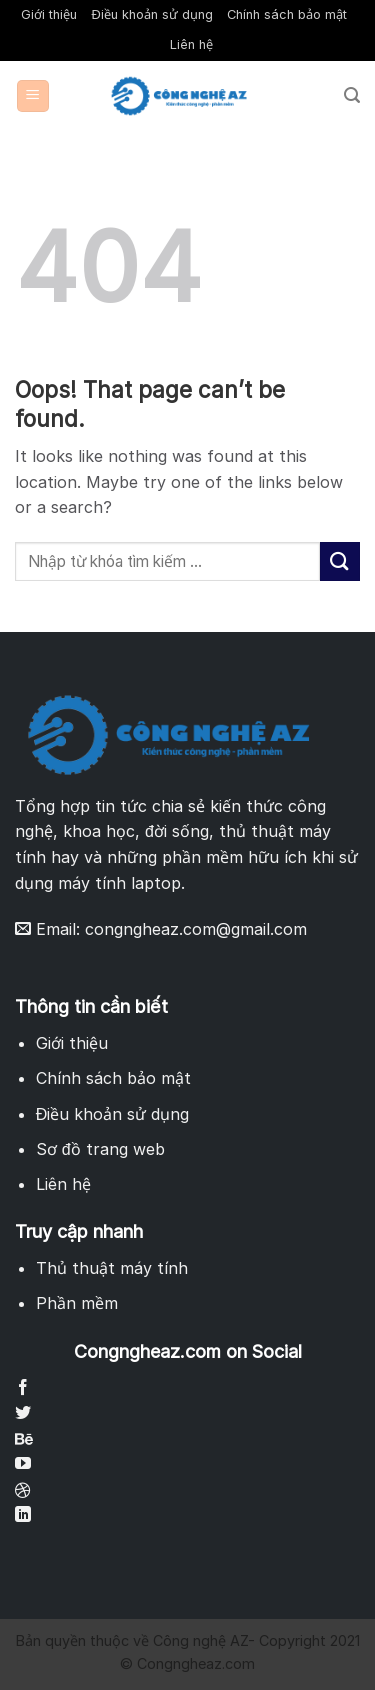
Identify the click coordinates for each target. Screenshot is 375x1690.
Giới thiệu (49, 14)
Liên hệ (191, 44)
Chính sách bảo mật (287, 14)
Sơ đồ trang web (100, 1149)
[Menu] (33, 96)
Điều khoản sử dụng (151, 14)
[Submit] (340, 561)
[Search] (352, 95)
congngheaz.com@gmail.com (196, 929)
